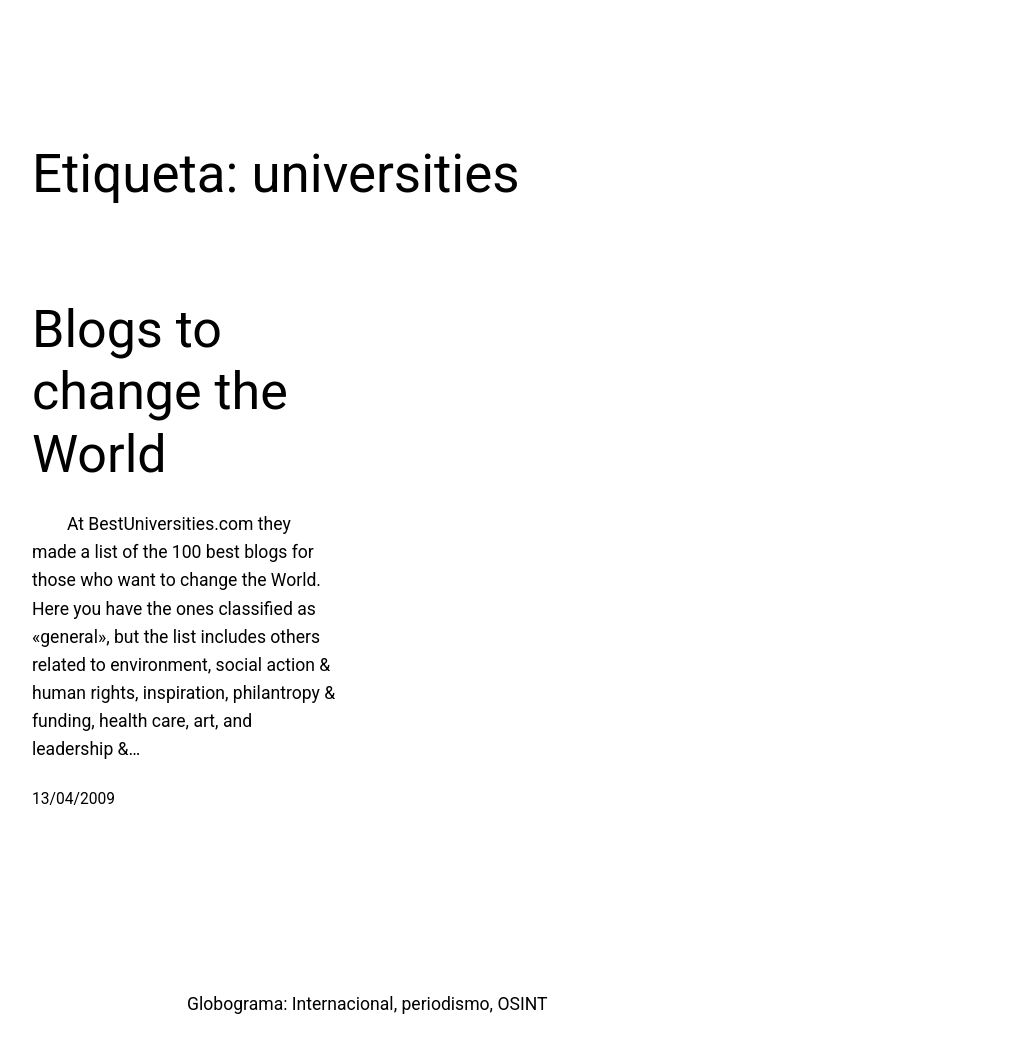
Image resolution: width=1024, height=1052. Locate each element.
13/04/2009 (73, 799)
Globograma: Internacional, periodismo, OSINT (367, 1004)
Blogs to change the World (160, 392)
